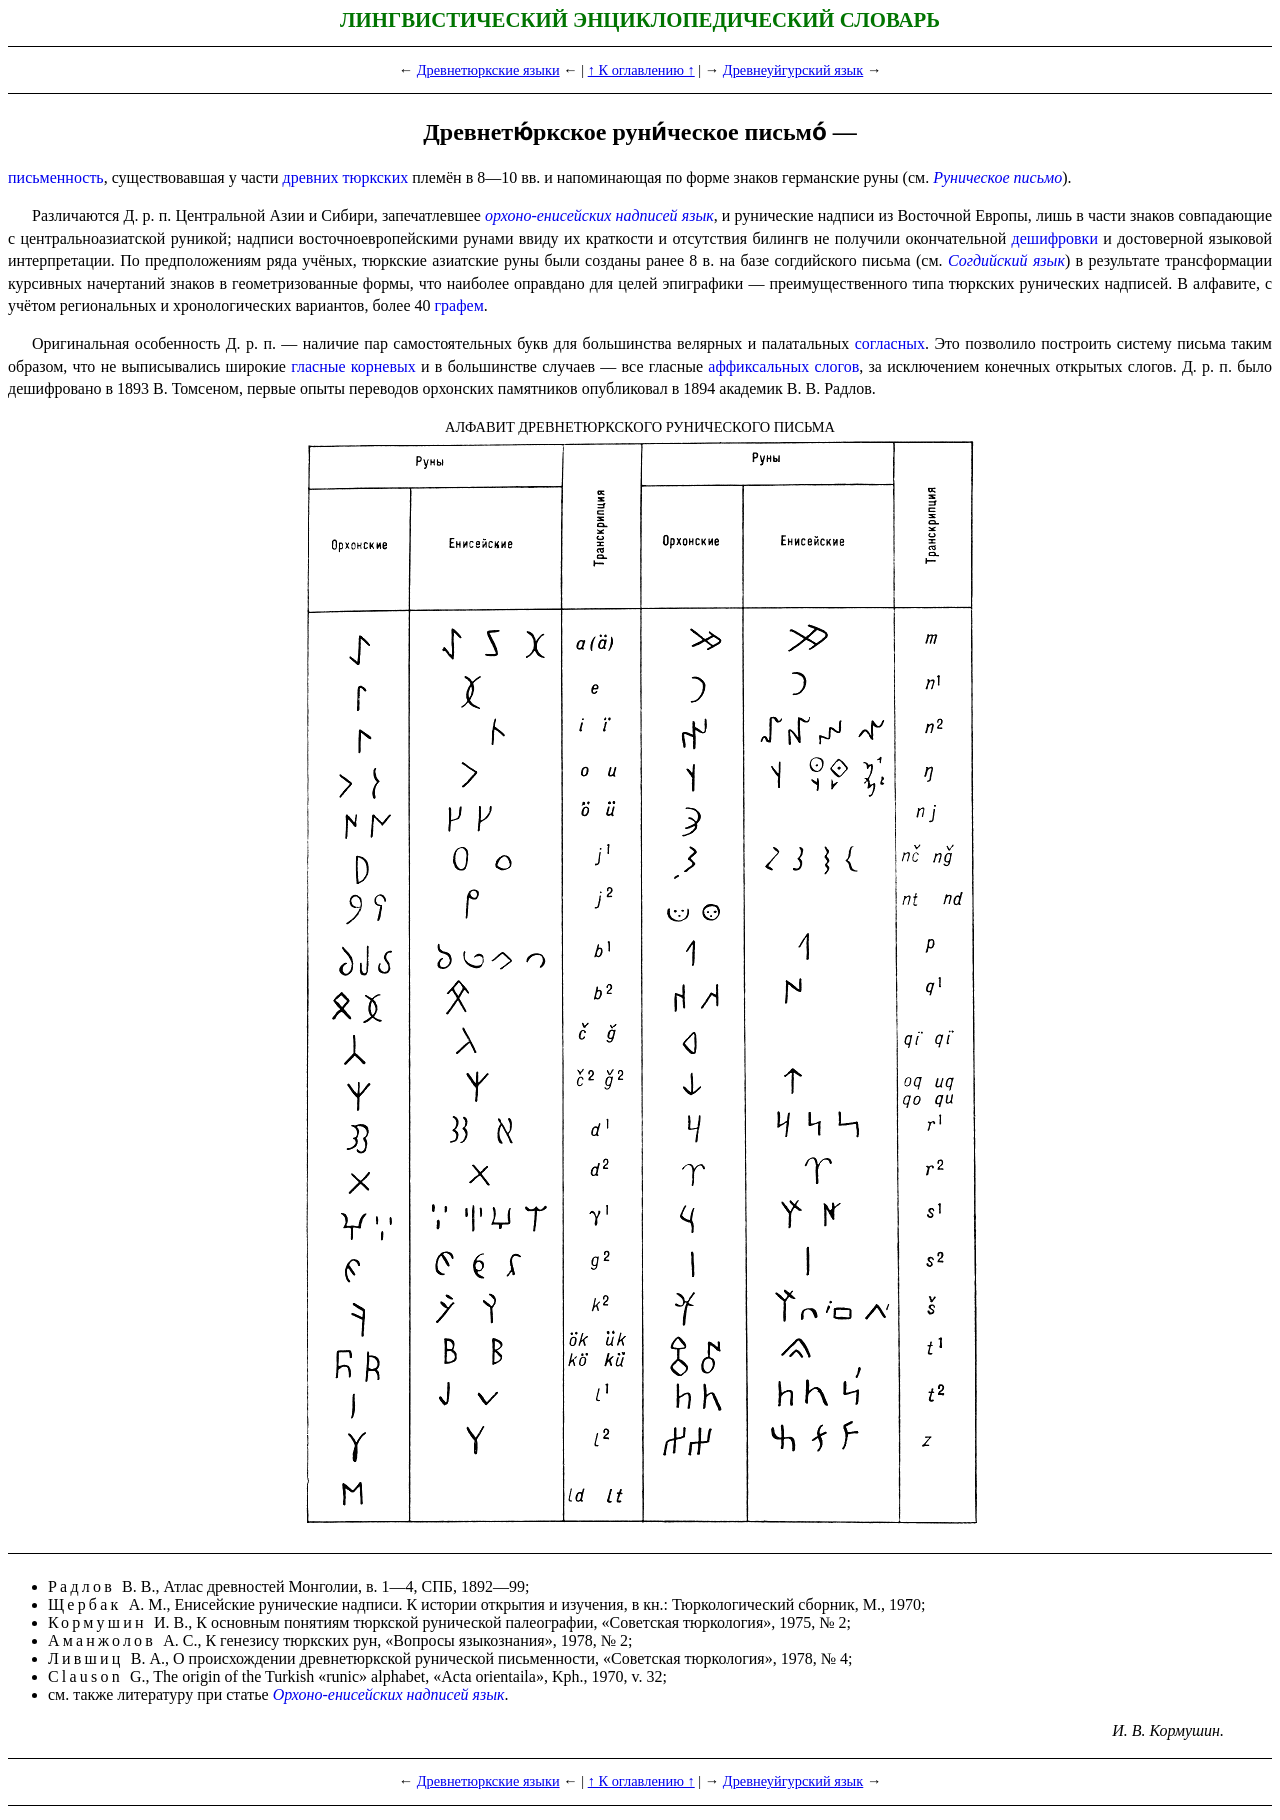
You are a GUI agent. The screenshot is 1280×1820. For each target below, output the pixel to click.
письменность (56, 177)
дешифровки (1055, 238)
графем (459, 305)
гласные (318, 366)
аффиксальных (758, 366)
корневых (383, 366)
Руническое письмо (997, 177)
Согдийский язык (1006, 260)
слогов (836, 366)
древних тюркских (346, 177)
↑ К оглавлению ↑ (641, 70)
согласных (890, 343)
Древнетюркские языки (488, 70)
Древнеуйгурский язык (793, 70)
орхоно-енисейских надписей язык (599, 215)
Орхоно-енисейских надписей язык (389, 1694)
